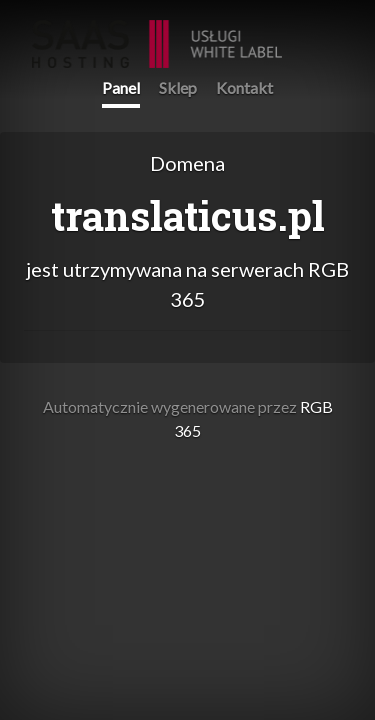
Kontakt (244, 87)
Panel (121, 87)
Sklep (178, 87)
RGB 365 (157, 33)
